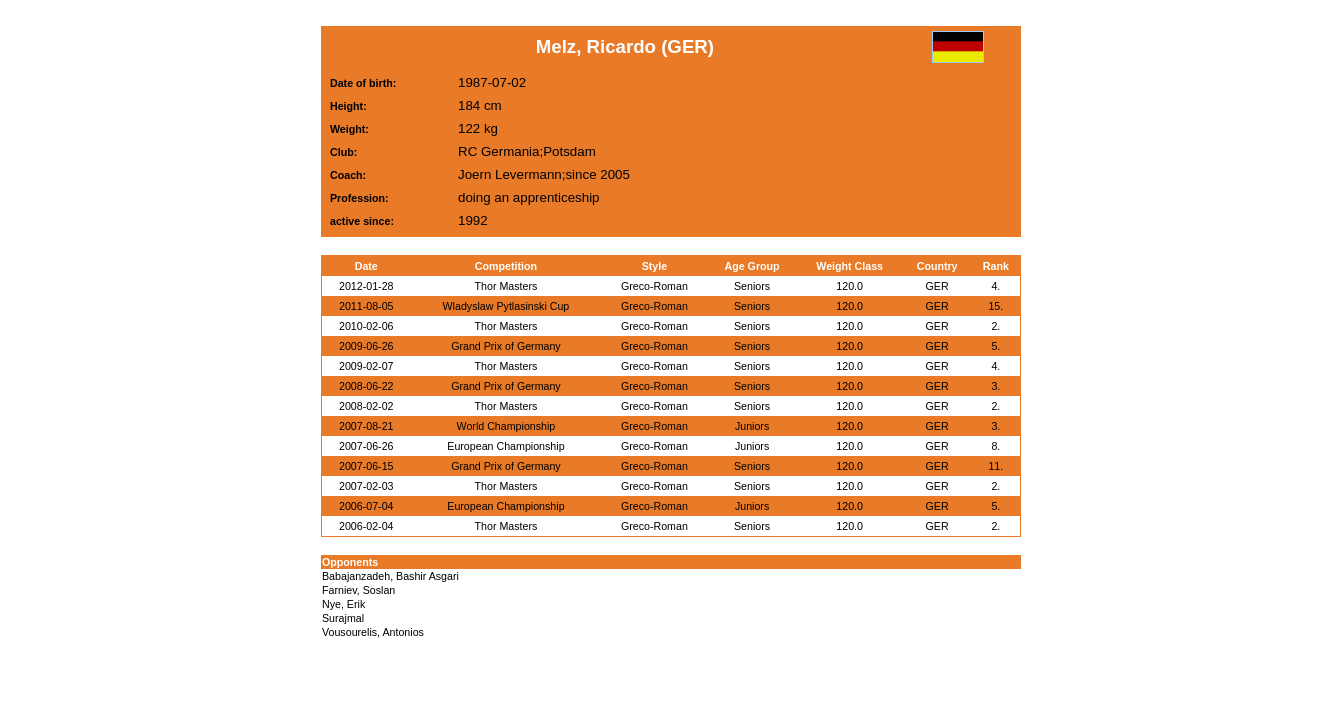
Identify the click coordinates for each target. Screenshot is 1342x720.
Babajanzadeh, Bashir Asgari (390, 576)
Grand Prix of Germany (506, 346)
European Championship (505, 446)
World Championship (506, 426)
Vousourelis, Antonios (373, 632)
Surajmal (343, 618)
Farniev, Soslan (358, 590)
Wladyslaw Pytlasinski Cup (506, 306)
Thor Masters (506, 286)
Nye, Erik (343, 604)
